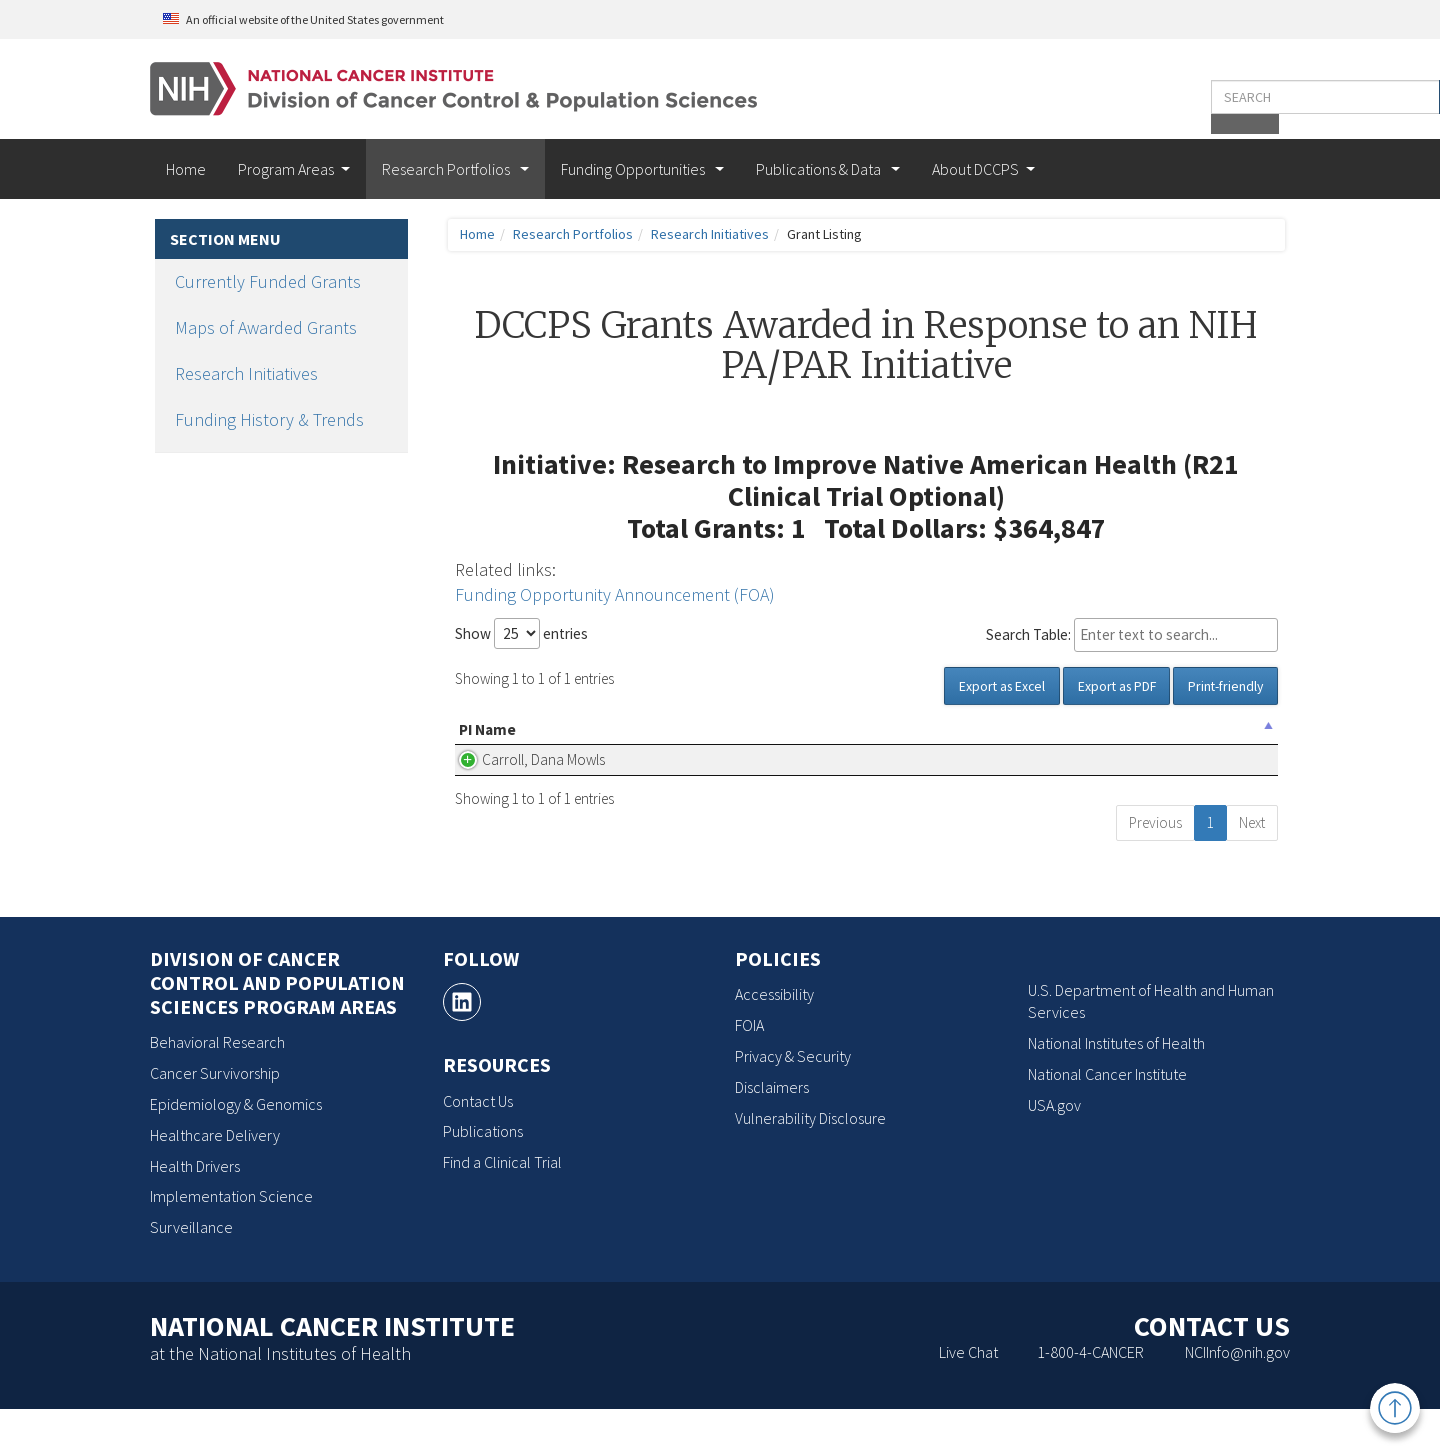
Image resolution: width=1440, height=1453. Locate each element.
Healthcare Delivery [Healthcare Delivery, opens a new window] (215, 1179)
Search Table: (1132, 635)
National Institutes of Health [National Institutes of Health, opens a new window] (1116, 1087)
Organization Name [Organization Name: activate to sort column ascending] (601, 740)
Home (186, 169)
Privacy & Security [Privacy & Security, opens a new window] (793, 1100)
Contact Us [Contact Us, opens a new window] (478, 1144)
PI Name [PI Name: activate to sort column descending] (487, 740)
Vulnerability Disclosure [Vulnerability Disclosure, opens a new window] (810, 1161)
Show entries (521, 633)
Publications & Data (820, 169)
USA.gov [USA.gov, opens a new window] (1054, 1149)
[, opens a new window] (462, 1046)
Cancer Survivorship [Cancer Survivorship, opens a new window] (215, 1117)
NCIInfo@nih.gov (1237, 1396)
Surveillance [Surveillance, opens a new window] (191, 1271)
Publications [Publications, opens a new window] (483, 1175)
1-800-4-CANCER (1090, 1396)
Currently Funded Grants (268, 281)
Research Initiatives (246, 373)
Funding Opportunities (634, 169)
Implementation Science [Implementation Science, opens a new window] (231, 1240)
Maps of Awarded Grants (266, 327)
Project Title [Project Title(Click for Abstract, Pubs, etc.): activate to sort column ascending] (780, 740)
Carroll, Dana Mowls (500, 792)
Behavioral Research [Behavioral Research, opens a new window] (217, 1086)
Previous (1155, 866)
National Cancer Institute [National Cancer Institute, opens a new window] (1107, 1118)
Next (1252, 866)
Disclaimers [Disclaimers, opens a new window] (772, 1131)
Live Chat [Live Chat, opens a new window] (968, 1396)
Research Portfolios (447, 169)
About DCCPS (975, 169)
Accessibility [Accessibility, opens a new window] (774, 1038)
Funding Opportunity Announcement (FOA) (615, 594)
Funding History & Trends (269, 419)
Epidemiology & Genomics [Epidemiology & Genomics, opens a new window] (236, 1148)
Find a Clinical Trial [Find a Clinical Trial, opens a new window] (502, 1206)
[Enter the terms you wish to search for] (1138, 97)
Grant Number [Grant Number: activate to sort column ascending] (1198, 740)
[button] (1248, 97)
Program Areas (286, 169)
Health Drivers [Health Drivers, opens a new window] (195, 1209)
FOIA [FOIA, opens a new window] (749, 1069)
